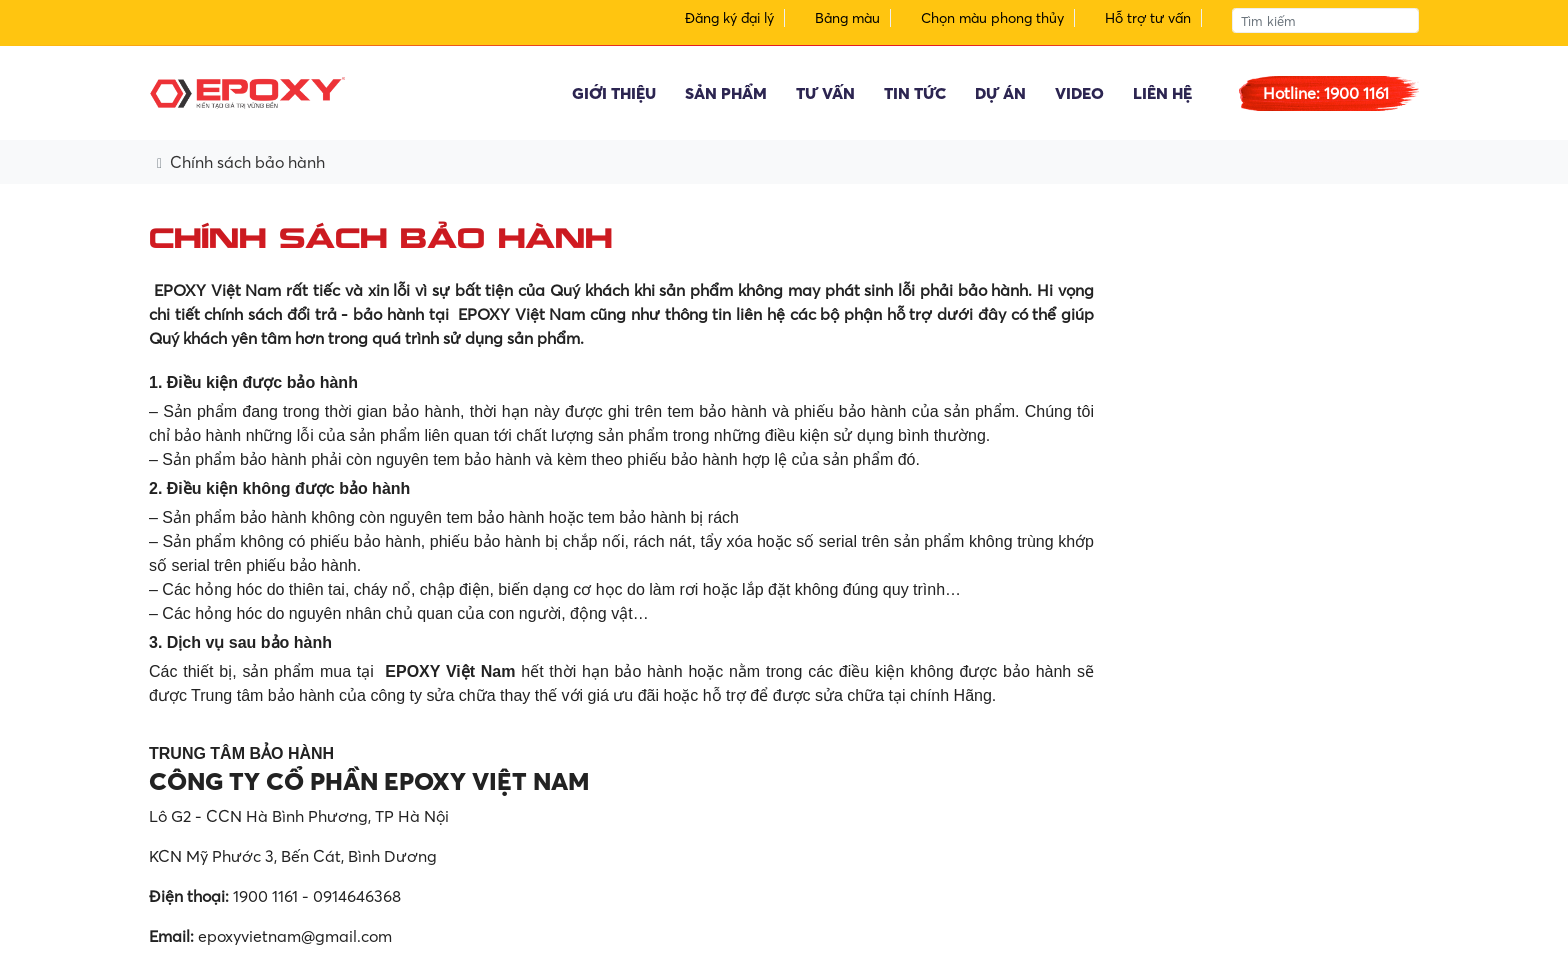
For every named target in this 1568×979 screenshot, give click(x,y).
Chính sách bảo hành (247, 162)
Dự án (1000, 93)
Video (1079, 93)
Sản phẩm (726, 93)
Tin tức (915, 93)
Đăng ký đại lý (729, 18)
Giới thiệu (614, 93)
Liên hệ (1162, 93)
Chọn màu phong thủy (992, 18)
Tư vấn (825, 93)
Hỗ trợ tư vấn (1148, 18)
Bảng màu (847, 18)
